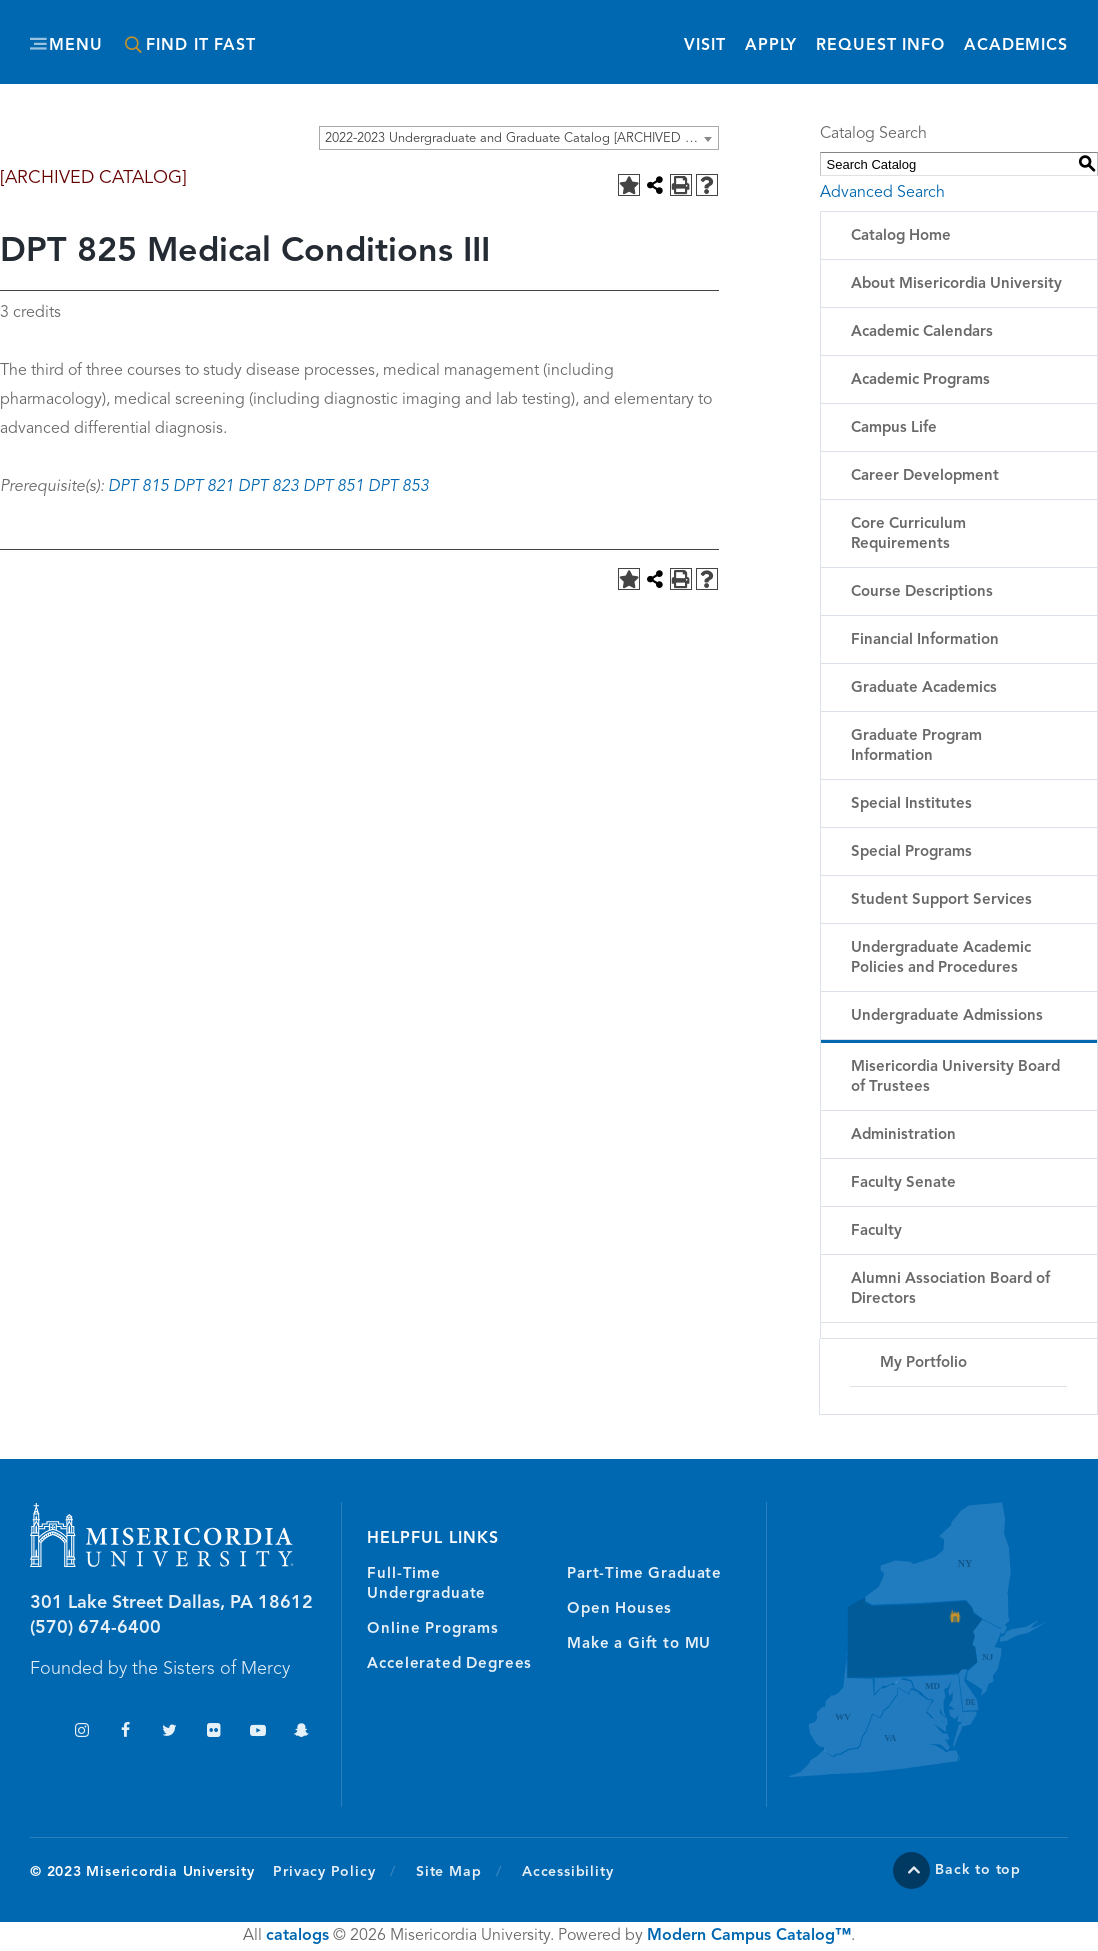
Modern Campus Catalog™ (749, 1936)
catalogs (297, 1936)
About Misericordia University (956, 284)
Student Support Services (941, 900)
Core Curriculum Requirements (908, 534)
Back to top (978, 1870)
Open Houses (619, 1609)
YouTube (257, 1732)
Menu (76, 46)
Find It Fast (201, 46)
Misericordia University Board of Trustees (955, 1077)
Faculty (876, 1231)
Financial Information (925, 640)
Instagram (81, 1732)
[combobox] (519, 138)
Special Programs (911, 852)
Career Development (925, 476)
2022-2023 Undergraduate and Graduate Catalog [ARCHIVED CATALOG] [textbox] (521, 138)
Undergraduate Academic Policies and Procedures (941, 958)
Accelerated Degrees (449, 1664)
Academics (1016, 46)
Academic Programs (920, 380)
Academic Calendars (922, 332)
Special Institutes (911, 804)
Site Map (448, 1872)
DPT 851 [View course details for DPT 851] (333, 487)
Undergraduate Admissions (947, 1016)
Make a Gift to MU (639, 1644)
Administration (903, 1135)
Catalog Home (901, 236)
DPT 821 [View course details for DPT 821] (203, 487)
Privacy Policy (334, 1871)
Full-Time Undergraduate (426, 1584)
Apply (771, 46)
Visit (704, 46)
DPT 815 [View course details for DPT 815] (138, 487)
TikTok (37, 1732)
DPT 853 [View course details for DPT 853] (398, 487)
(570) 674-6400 (95, 1628)
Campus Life (894, 428)
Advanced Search (882, 193)
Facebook (125, 1732)
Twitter (169, 1732)
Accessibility (567, 1872)
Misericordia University (499, 33)
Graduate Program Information (916, 746)
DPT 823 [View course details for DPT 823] (268, 487)
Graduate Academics (924, 688)
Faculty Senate (903, 1183)
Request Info (880, 44)
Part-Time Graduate (644, 1574)
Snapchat (301, 1732)
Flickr (213, 1732)
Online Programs (432, 1629)
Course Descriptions (922, 592)
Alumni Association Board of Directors (950, 1289)
